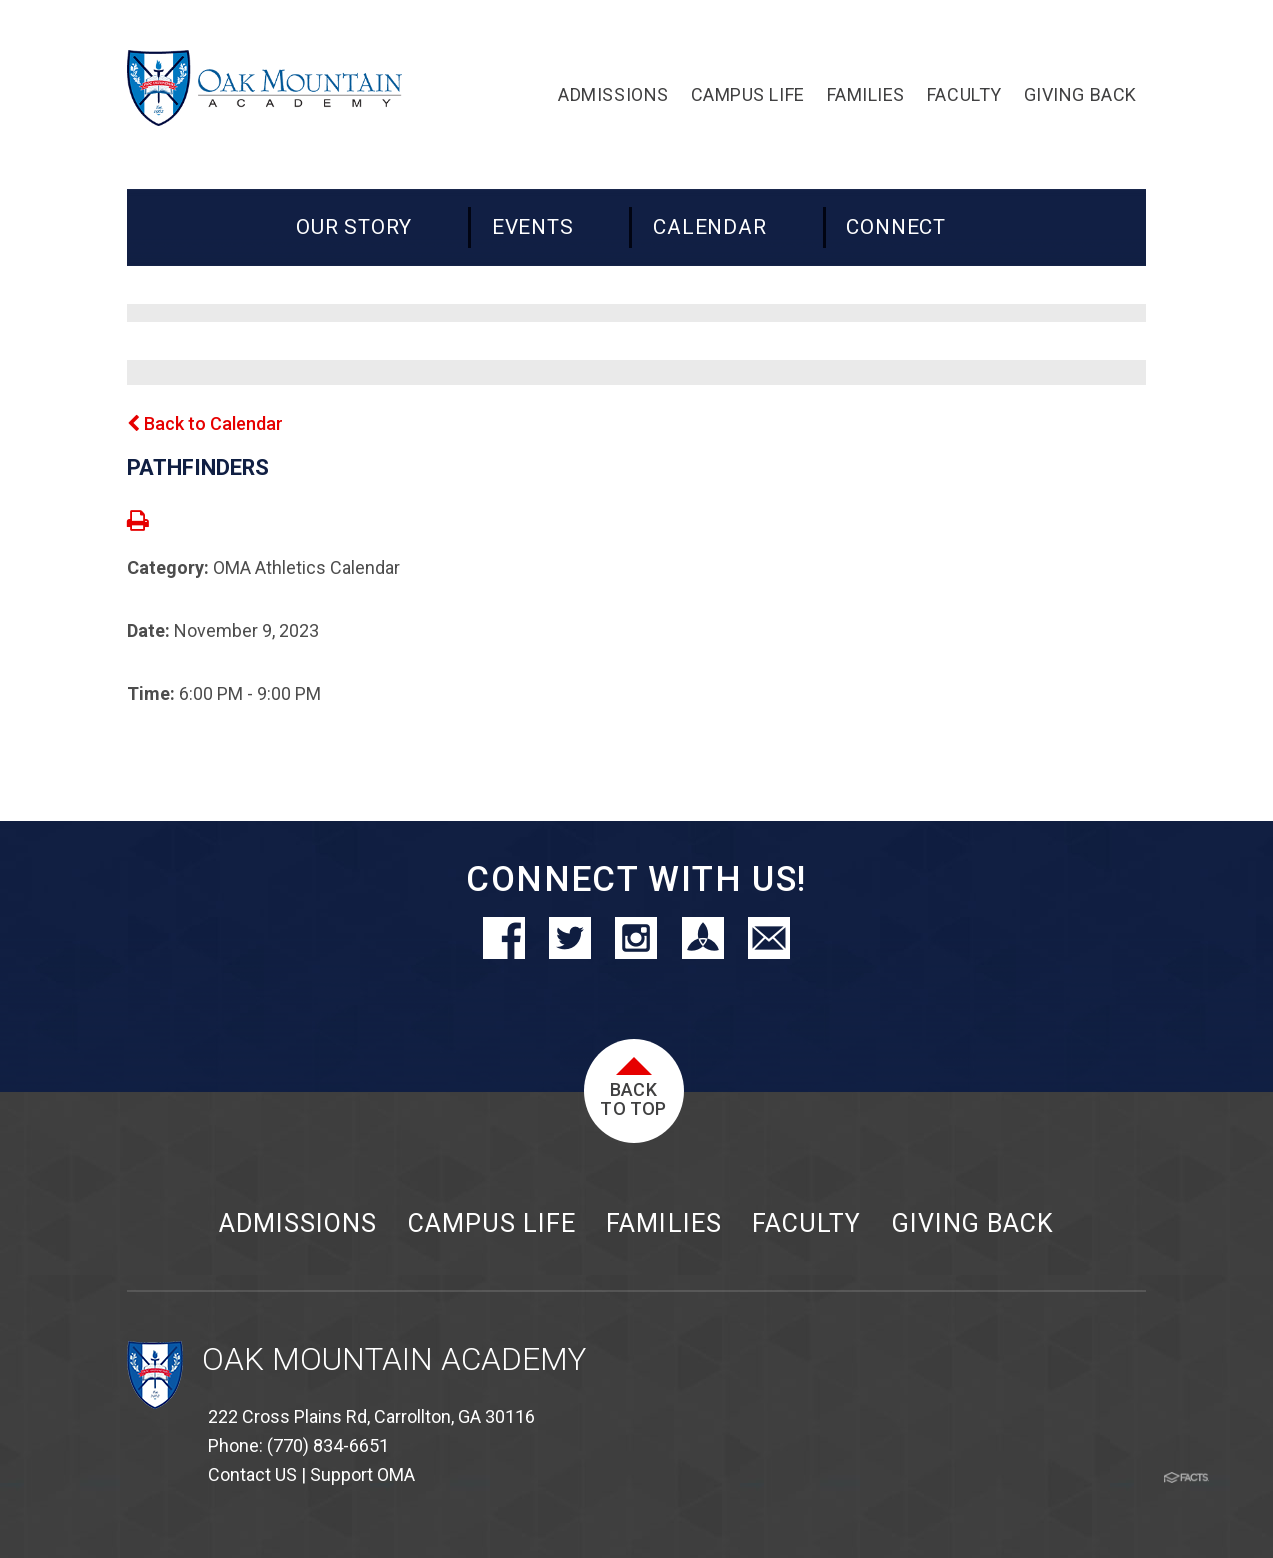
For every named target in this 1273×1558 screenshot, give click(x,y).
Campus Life (492, 1223)
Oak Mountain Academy (394, 1359)
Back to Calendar (205, 423)
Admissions (298, 1223)
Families (663, 1223)
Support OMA (362, 1474)
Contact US (252, 1474)
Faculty (806, 1223)
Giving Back (973, 1223)
